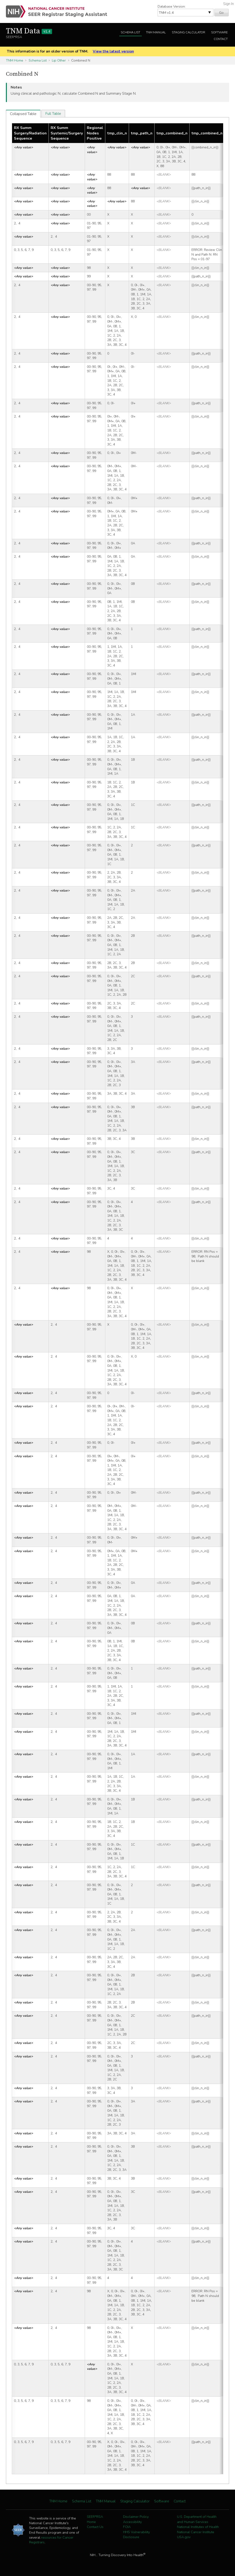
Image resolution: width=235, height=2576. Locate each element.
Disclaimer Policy (136, 2516)
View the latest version (113, 51)
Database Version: (172, 6)
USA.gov (184, 2537)
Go (221, 12)
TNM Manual (156, 32)
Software (219, 32)
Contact (221, 39)
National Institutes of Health (198, 2526)
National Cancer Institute (195, 2532)
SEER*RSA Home (95, 2519)
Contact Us (95, 2526)
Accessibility (132, 2521)
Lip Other (59, 60)
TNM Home (14, 60)
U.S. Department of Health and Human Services (197, 2519)
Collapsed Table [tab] (23, 113)
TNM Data (29, 31)
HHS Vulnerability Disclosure (136, 2535)
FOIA (127, 2526)
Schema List (130, 32)
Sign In (228, 3)
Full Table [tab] (53, 113)
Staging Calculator (188, 32)
